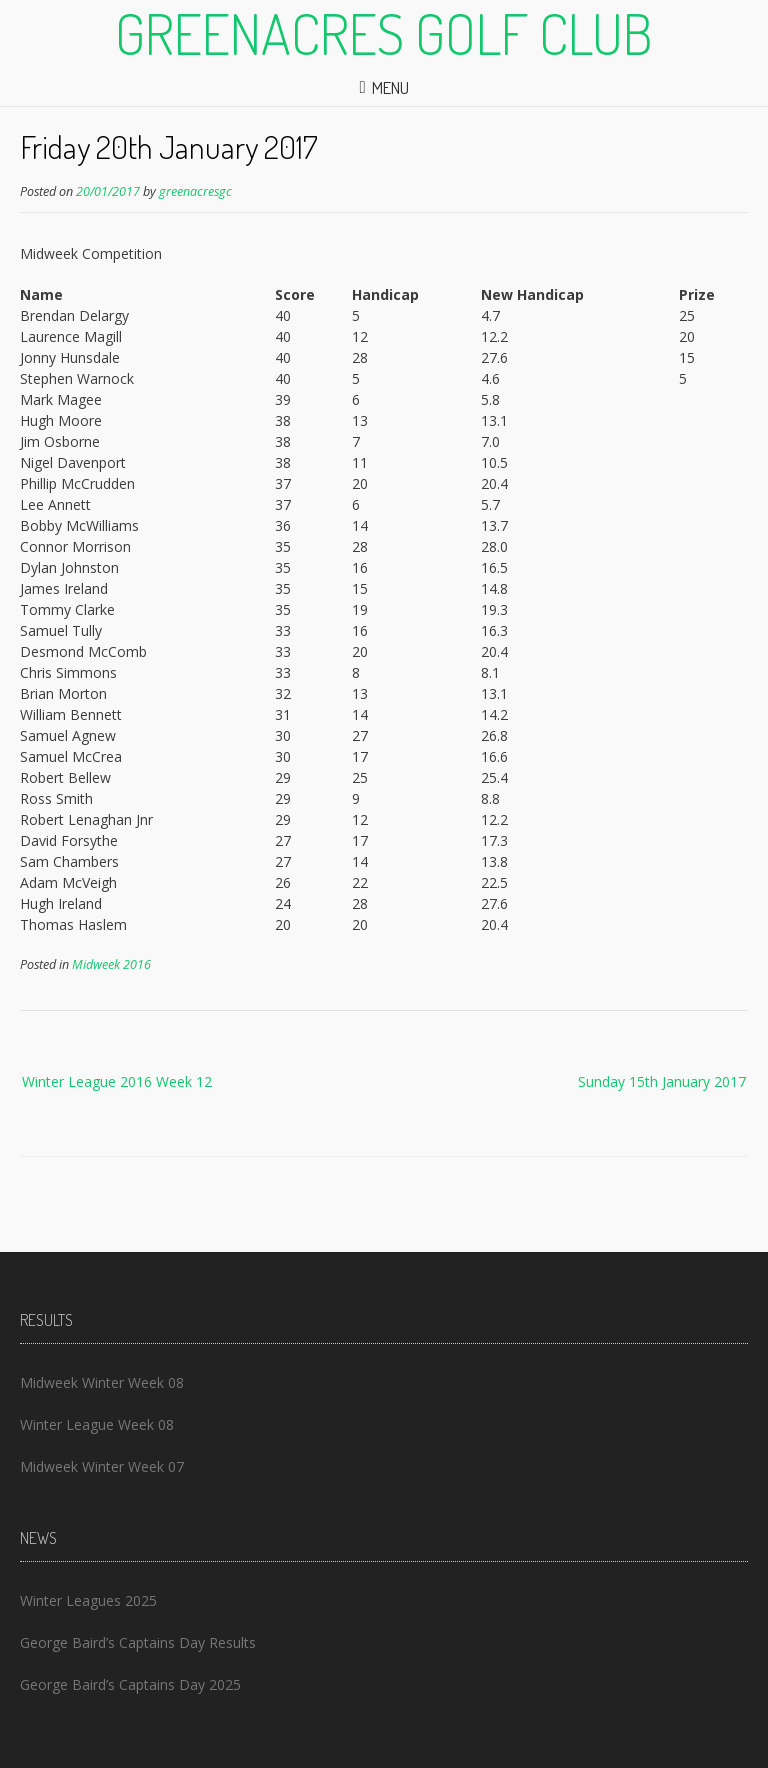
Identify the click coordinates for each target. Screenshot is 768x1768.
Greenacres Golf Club (384, 33)
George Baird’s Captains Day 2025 (130, 1684)
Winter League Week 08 (97, 1424)
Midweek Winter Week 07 (102, 1466)
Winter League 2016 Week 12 (117, 1081)
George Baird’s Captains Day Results (138, 1642)
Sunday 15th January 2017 (662, 1081)
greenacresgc (195, 191)
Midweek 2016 (111, 964)
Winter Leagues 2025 (88, 1600)
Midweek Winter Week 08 (102, 1382)
